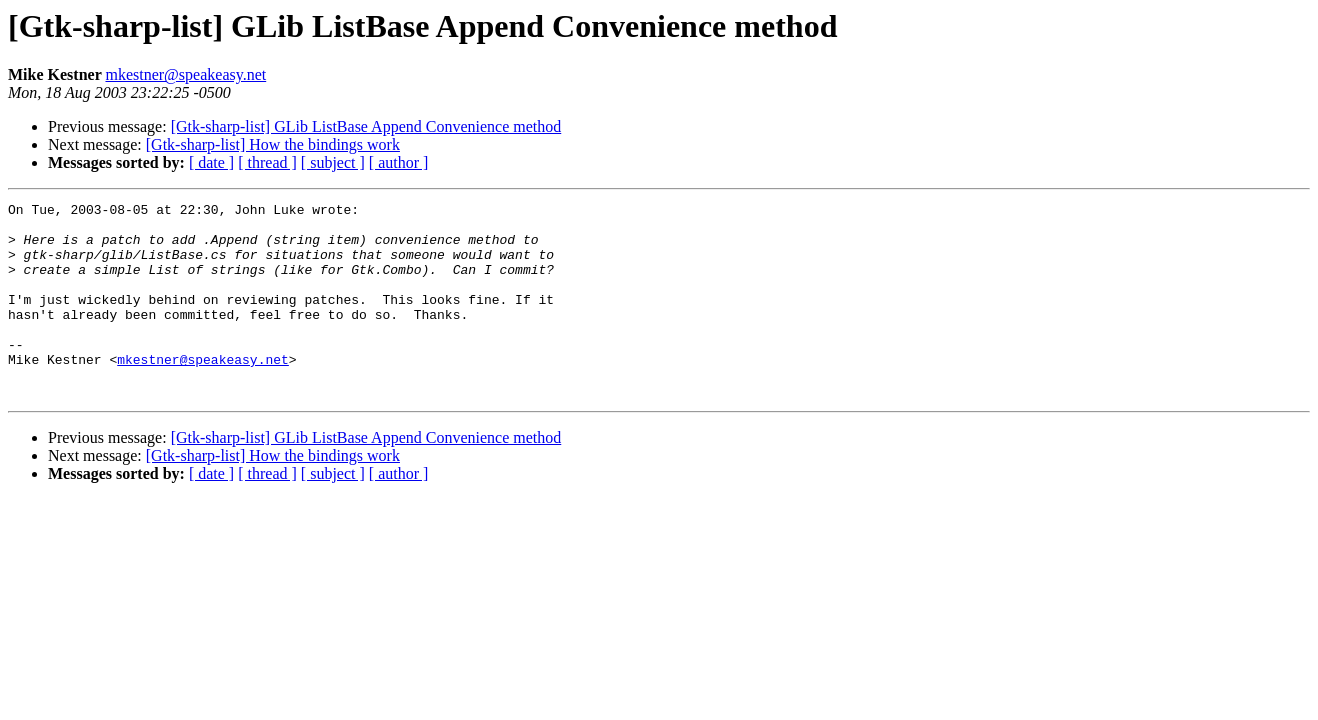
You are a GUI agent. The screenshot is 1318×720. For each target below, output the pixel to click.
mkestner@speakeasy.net (185, 74)
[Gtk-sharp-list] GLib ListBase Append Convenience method (366, 126)
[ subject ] (333, 162)
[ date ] (211, 162)
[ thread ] (267, 162)
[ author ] (399, 162)
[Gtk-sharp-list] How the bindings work (273, 144)
